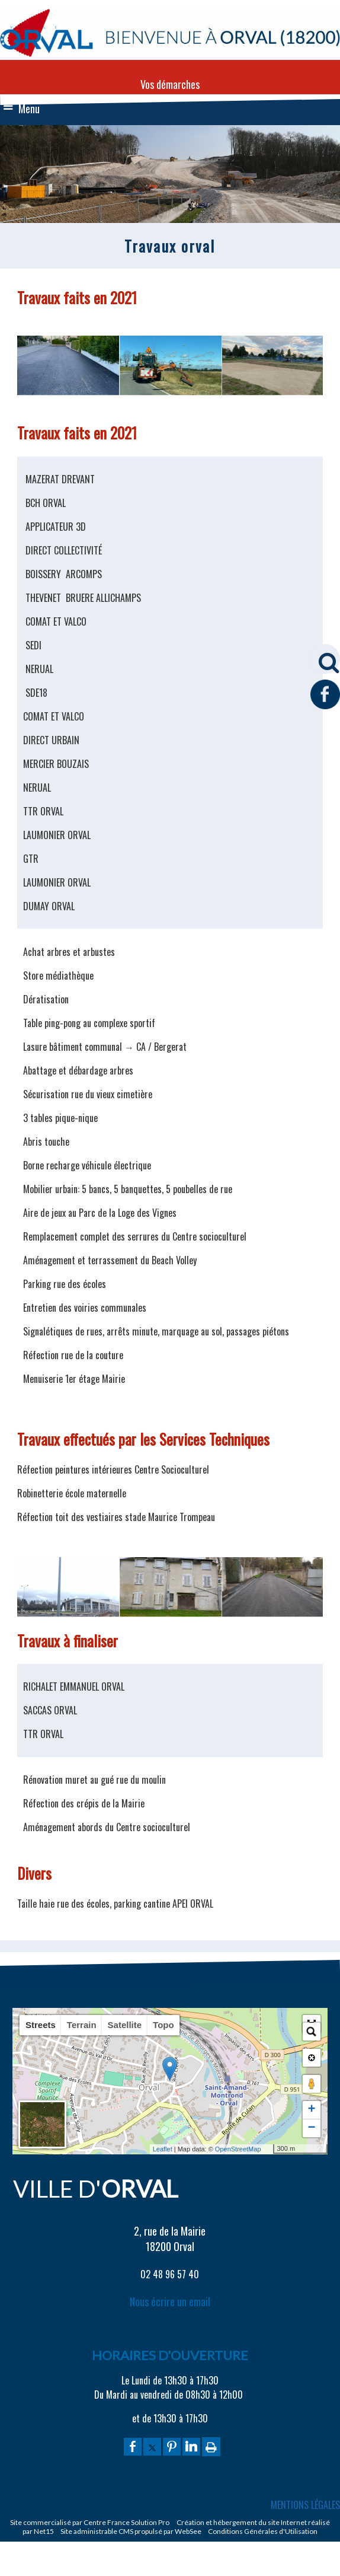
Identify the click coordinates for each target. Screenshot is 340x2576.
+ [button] (311, 2110)
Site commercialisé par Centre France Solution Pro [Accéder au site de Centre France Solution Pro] (89, 2522)
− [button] (311, 2128)
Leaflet (162, 2149)
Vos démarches (170, 84)
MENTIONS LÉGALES (305, 2505)
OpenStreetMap (238, 2149)
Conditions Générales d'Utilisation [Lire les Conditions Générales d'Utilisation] (262, 2531)
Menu (29, 108)
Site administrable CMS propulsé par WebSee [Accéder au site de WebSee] (130, 2531)
